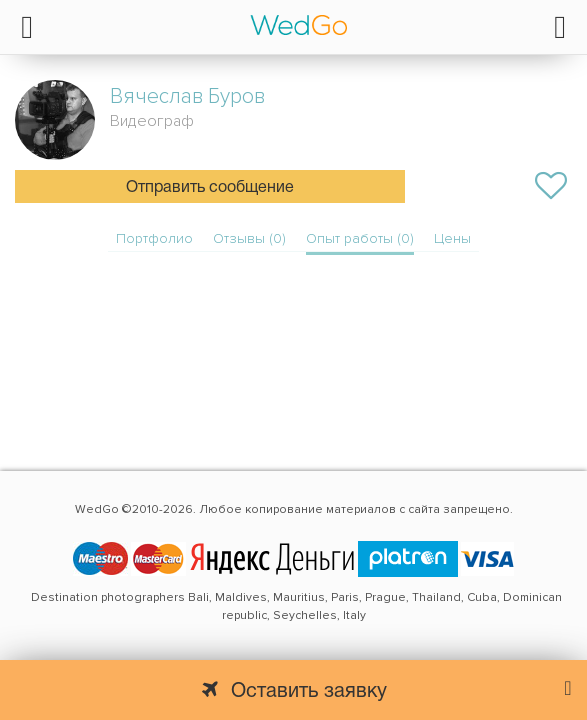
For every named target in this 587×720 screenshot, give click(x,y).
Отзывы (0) (249, 238)
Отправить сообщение (210, 188)
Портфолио (154, 238)
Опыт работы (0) (360, 238)
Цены (452, 238)
